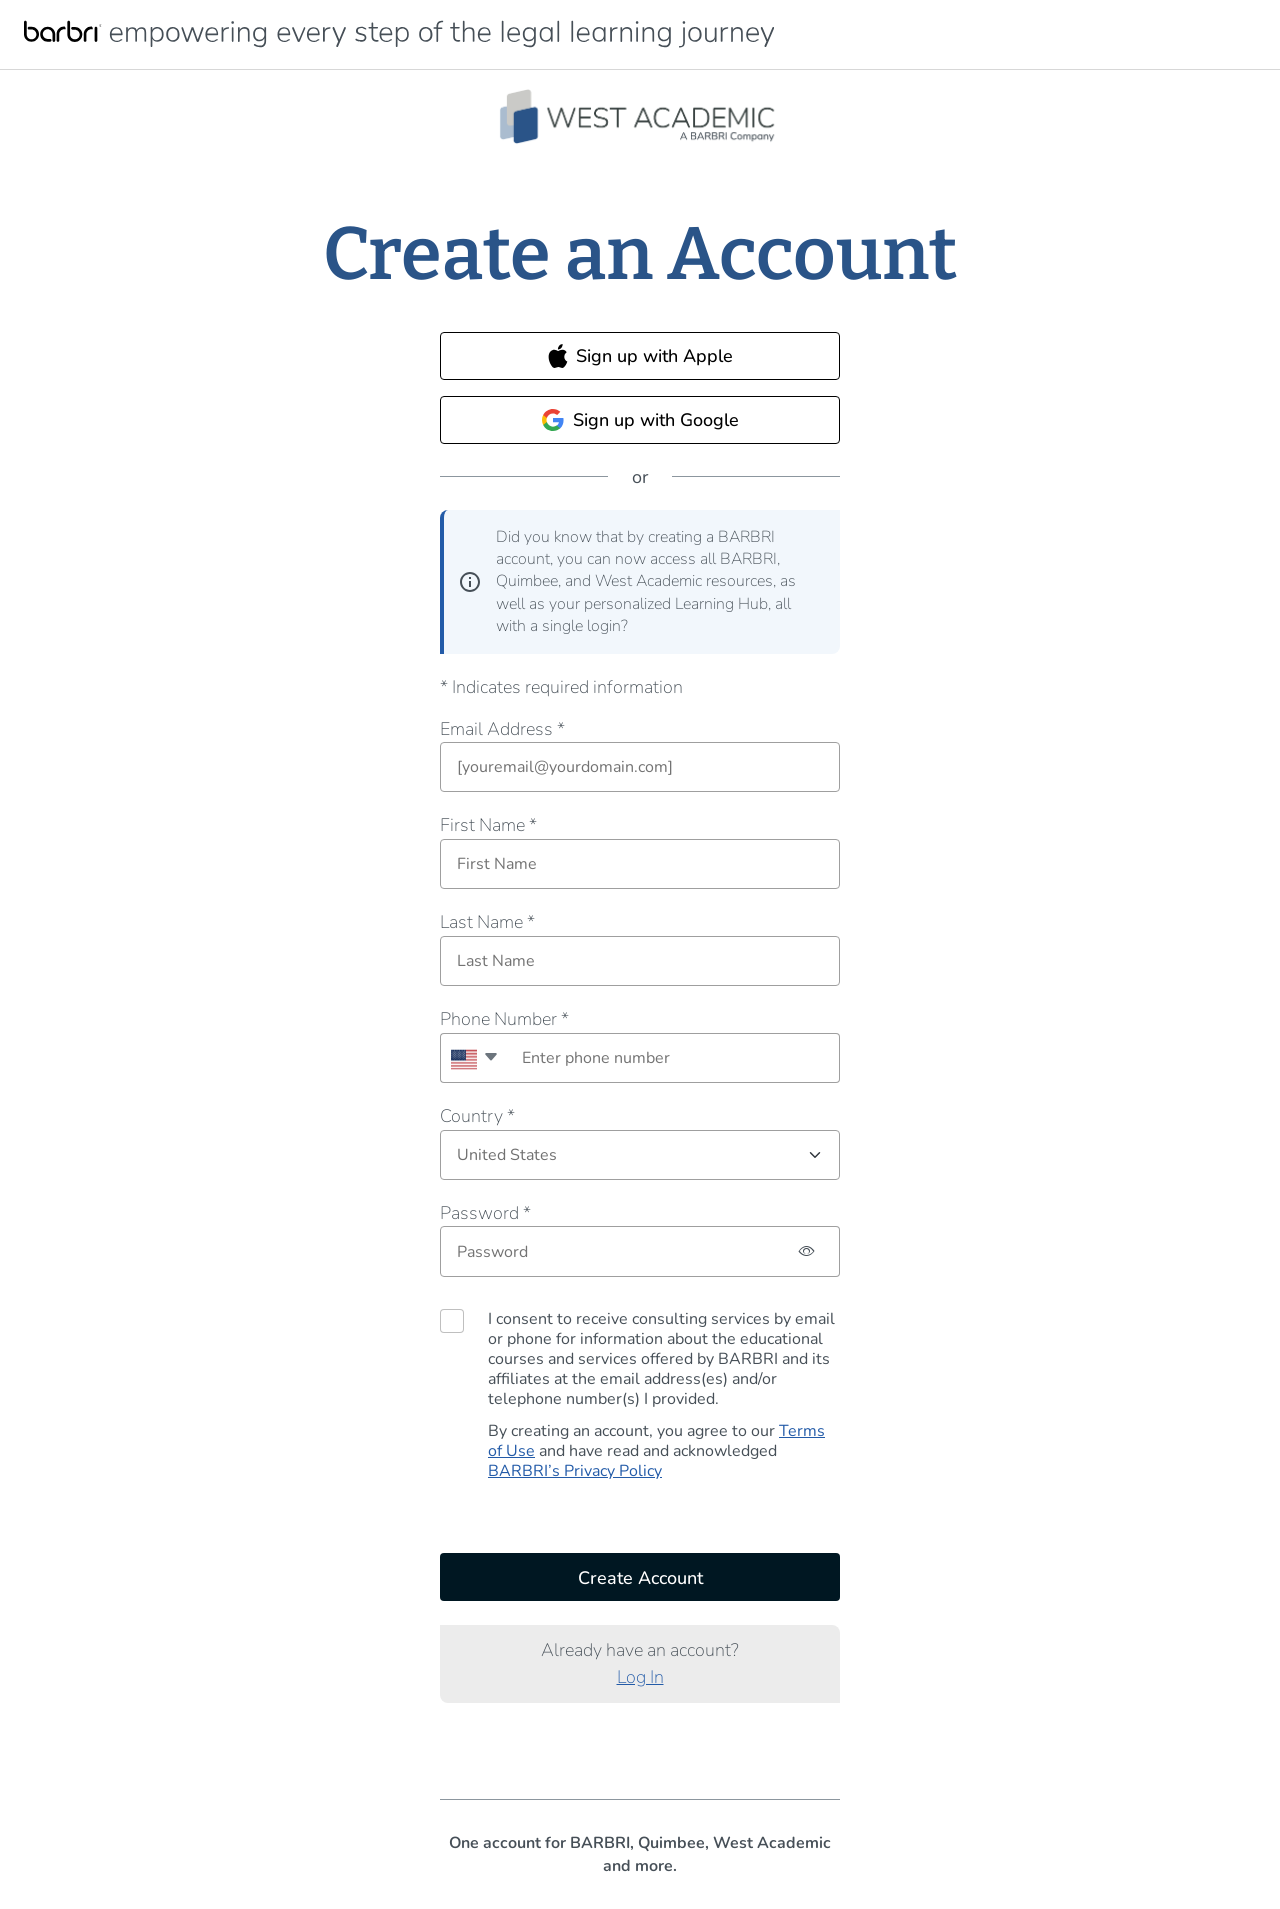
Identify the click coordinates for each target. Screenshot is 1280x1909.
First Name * (488, 825)
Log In (640, 1677)
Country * (477, 1116)
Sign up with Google (640, 420)
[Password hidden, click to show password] (807, 1251)
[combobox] (473, 1058)
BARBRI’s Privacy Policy (575, 1471)
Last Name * (487, 922)
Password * (485, 1213)
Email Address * (502, 729)
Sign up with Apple (640, 356)
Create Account (640, 1578)
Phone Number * (504, 1019)
